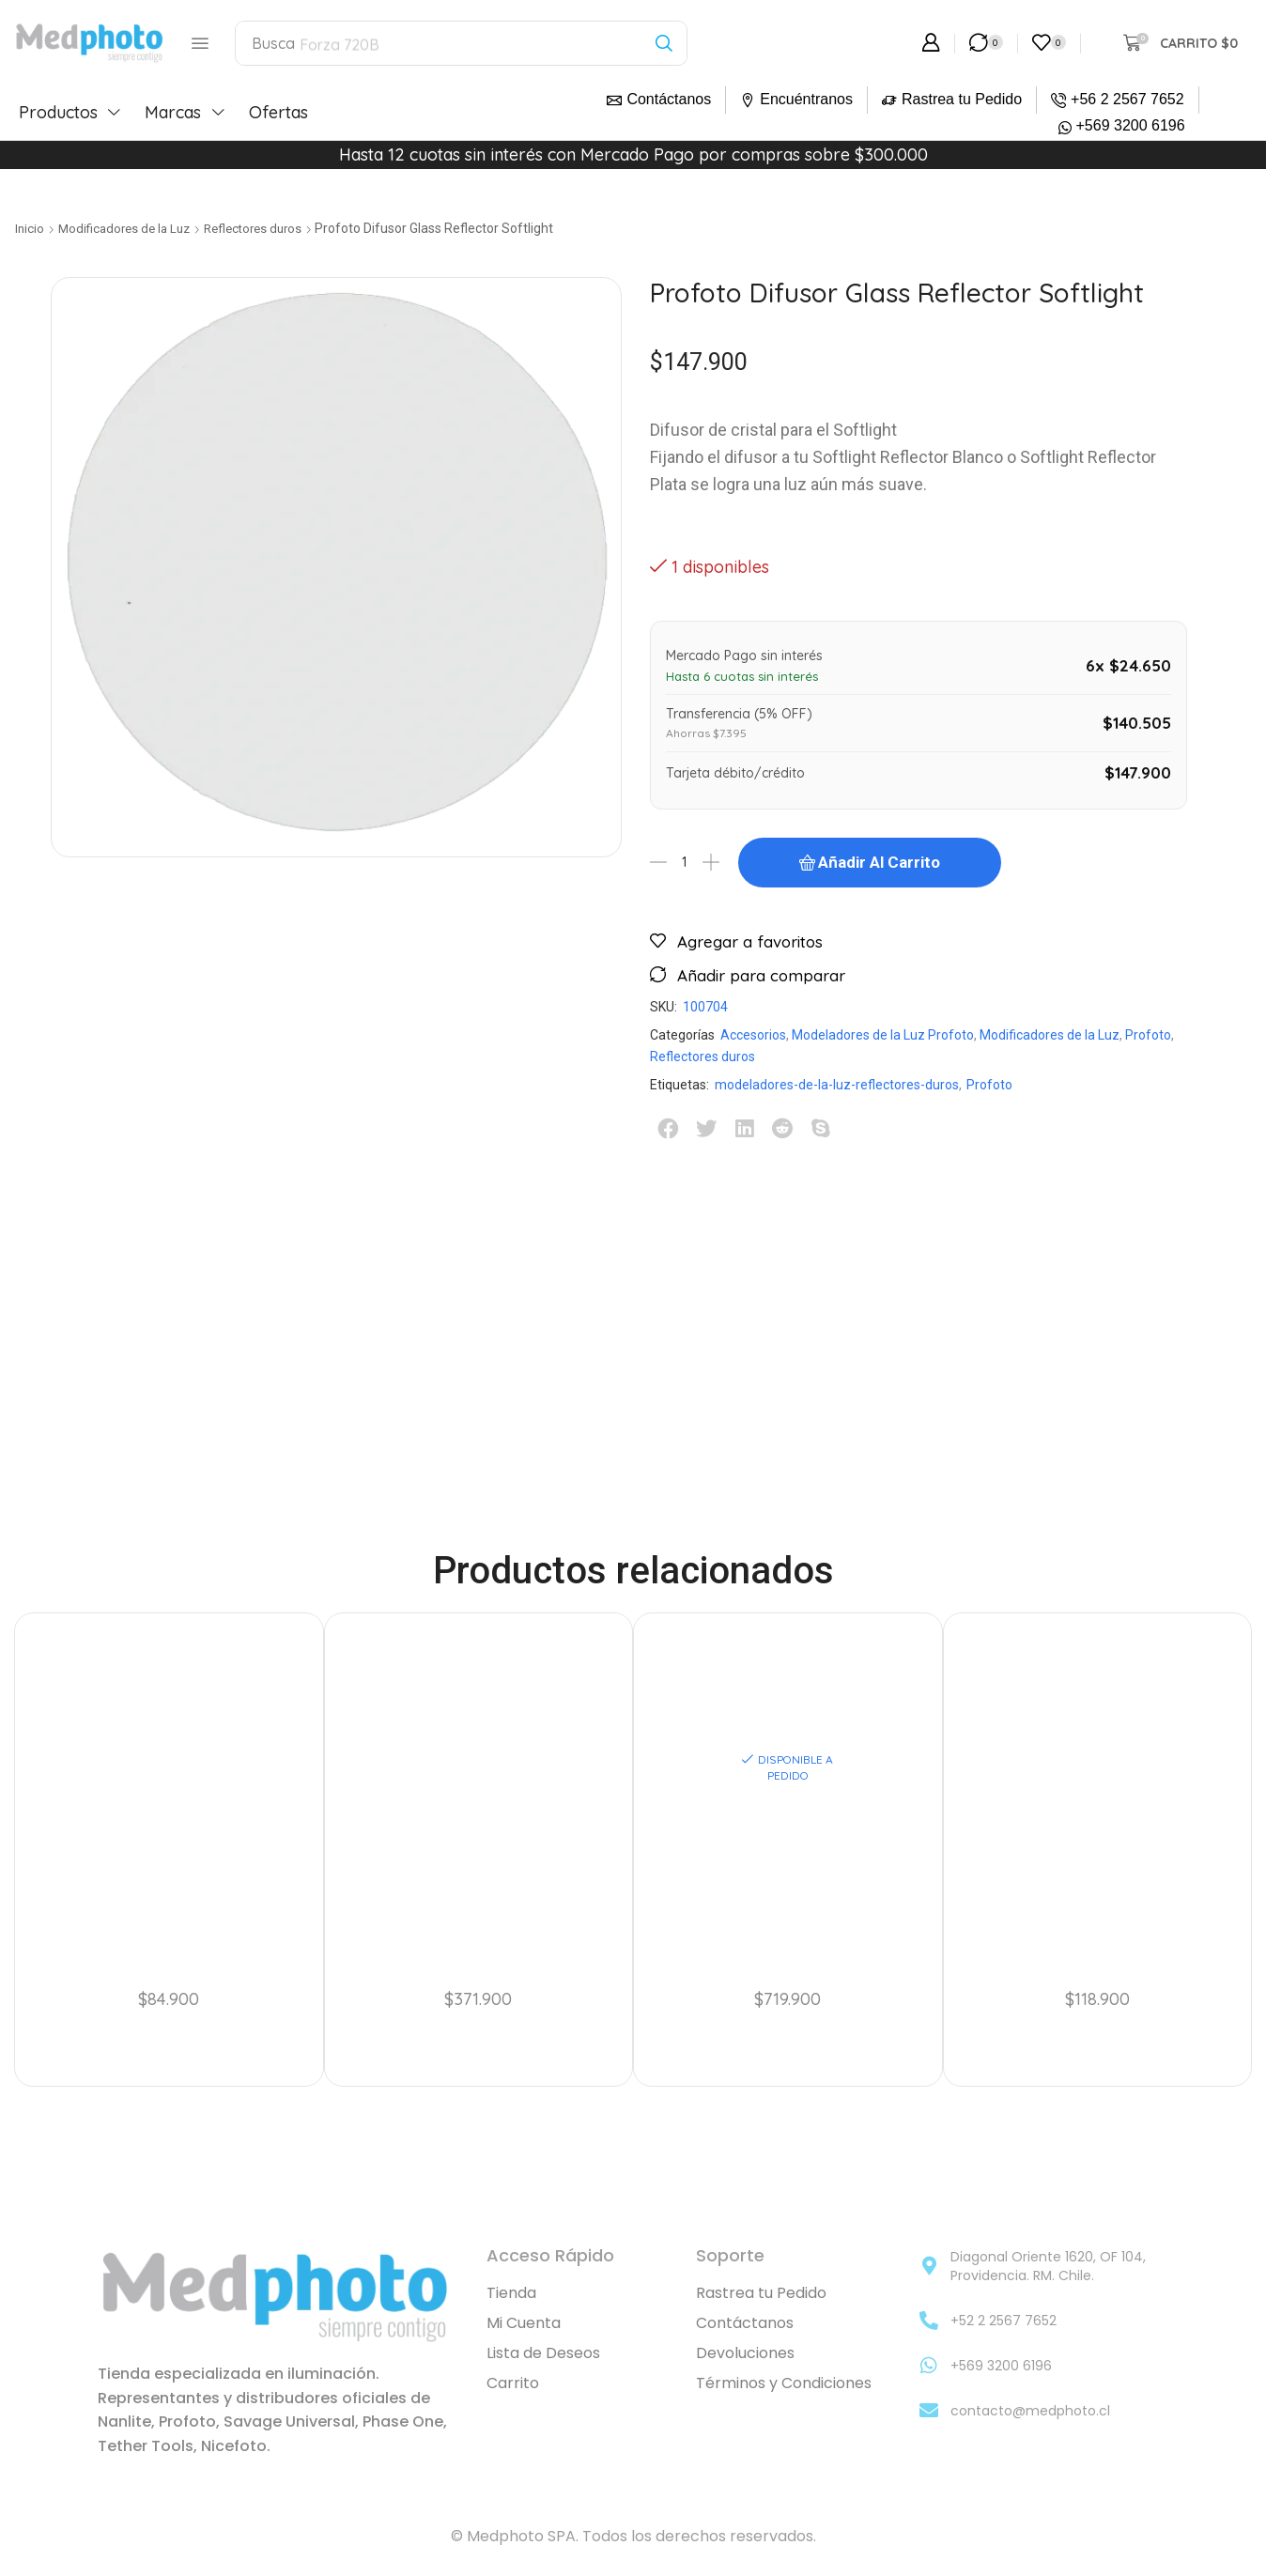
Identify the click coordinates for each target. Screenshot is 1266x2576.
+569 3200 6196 (1130, 125)
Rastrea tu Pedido (962, 99)
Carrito (512, 2383)
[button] (200, 43)
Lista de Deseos (543, 2353)
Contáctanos (668, 99)
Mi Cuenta (523, 2323)
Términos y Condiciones (784, 2383)
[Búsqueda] (664, 43)
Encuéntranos (806, 99)
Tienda (511, 2293)
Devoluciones (745, 2353)
